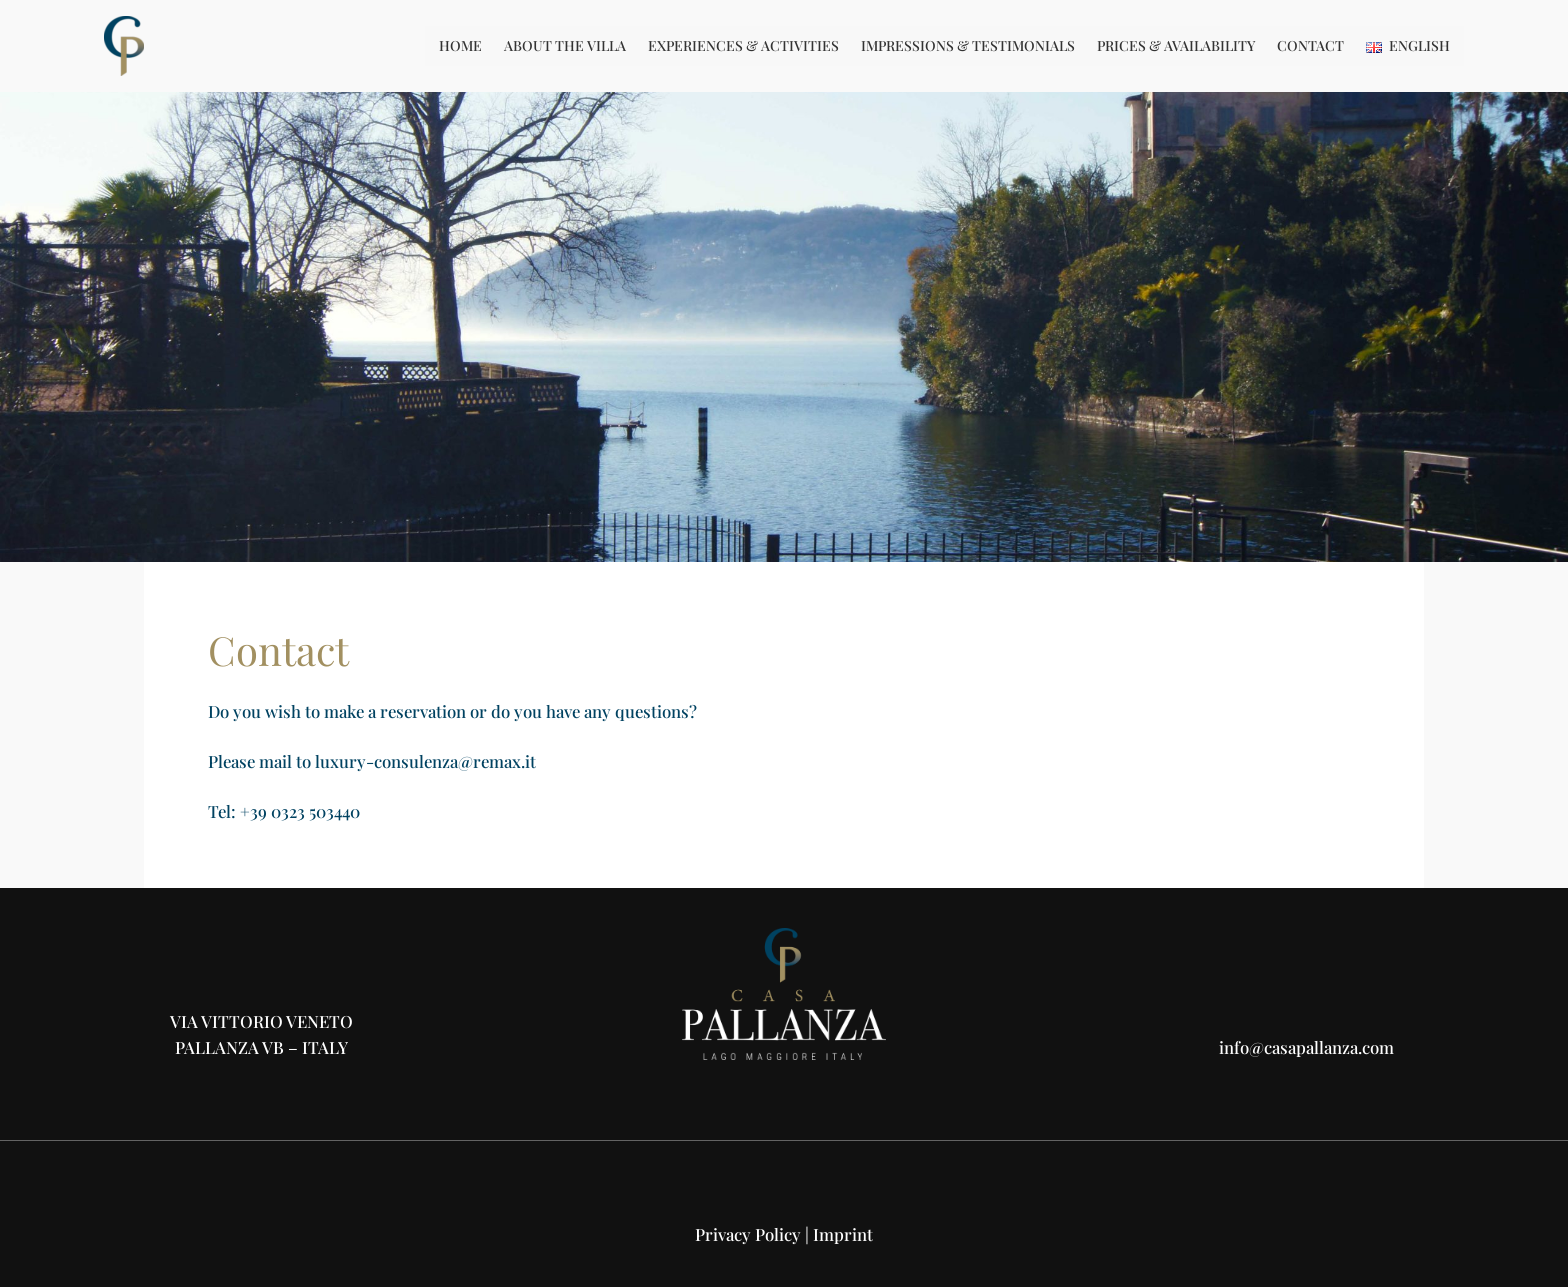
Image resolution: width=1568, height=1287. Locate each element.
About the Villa (565, 45)
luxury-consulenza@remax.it (425, 761)
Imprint (843, 1234)
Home (460, 45)
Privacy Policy (748, 1234)
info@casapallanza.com (1306, 1047)
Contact (1310, 45)
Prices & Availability (1176, 45)
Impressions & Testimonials (968, 45)
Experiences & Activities (743, 45)
